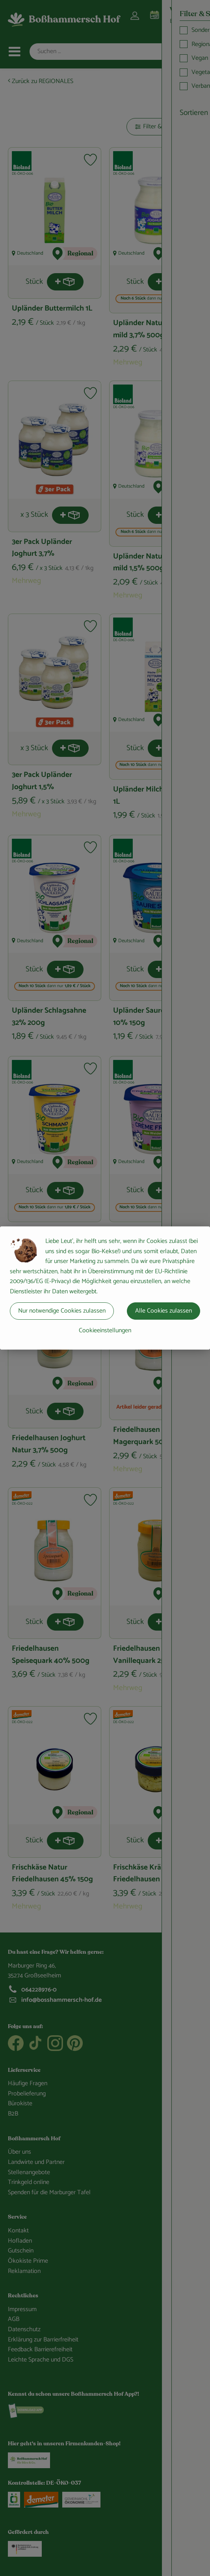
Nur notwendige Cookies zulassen (62, 1311)
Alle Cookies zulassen (163, 1311)
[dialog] (105, 1288)
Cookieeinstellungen (105, 1330)
